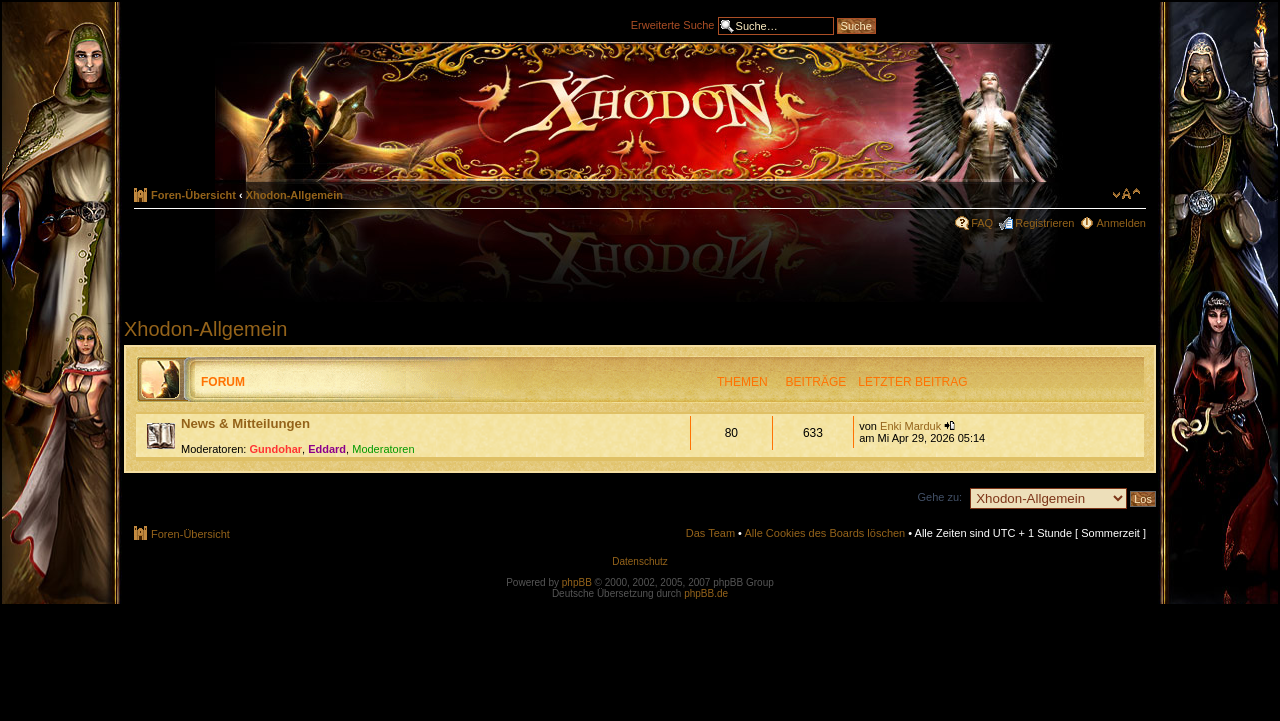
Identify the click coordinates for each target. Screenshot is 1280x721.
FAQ (982, 223)
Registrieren (1044, 223)
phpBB (577, 582)
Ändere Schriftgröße (1126, 194)
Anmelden (1121, 223)
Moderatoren (383, 449)
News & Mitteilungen (245, 423)
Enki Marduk (910, 426)
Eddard (327, 449)
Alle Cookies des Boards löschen (824, 533)
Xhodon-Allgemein (294, 195)
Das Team (710, 533)
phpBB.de (706, 593)
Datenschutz (640, 561)
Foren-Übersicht (193, 195)
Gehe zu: (939, 497)
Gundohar (276, 449)
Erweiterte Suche (673, 24)
